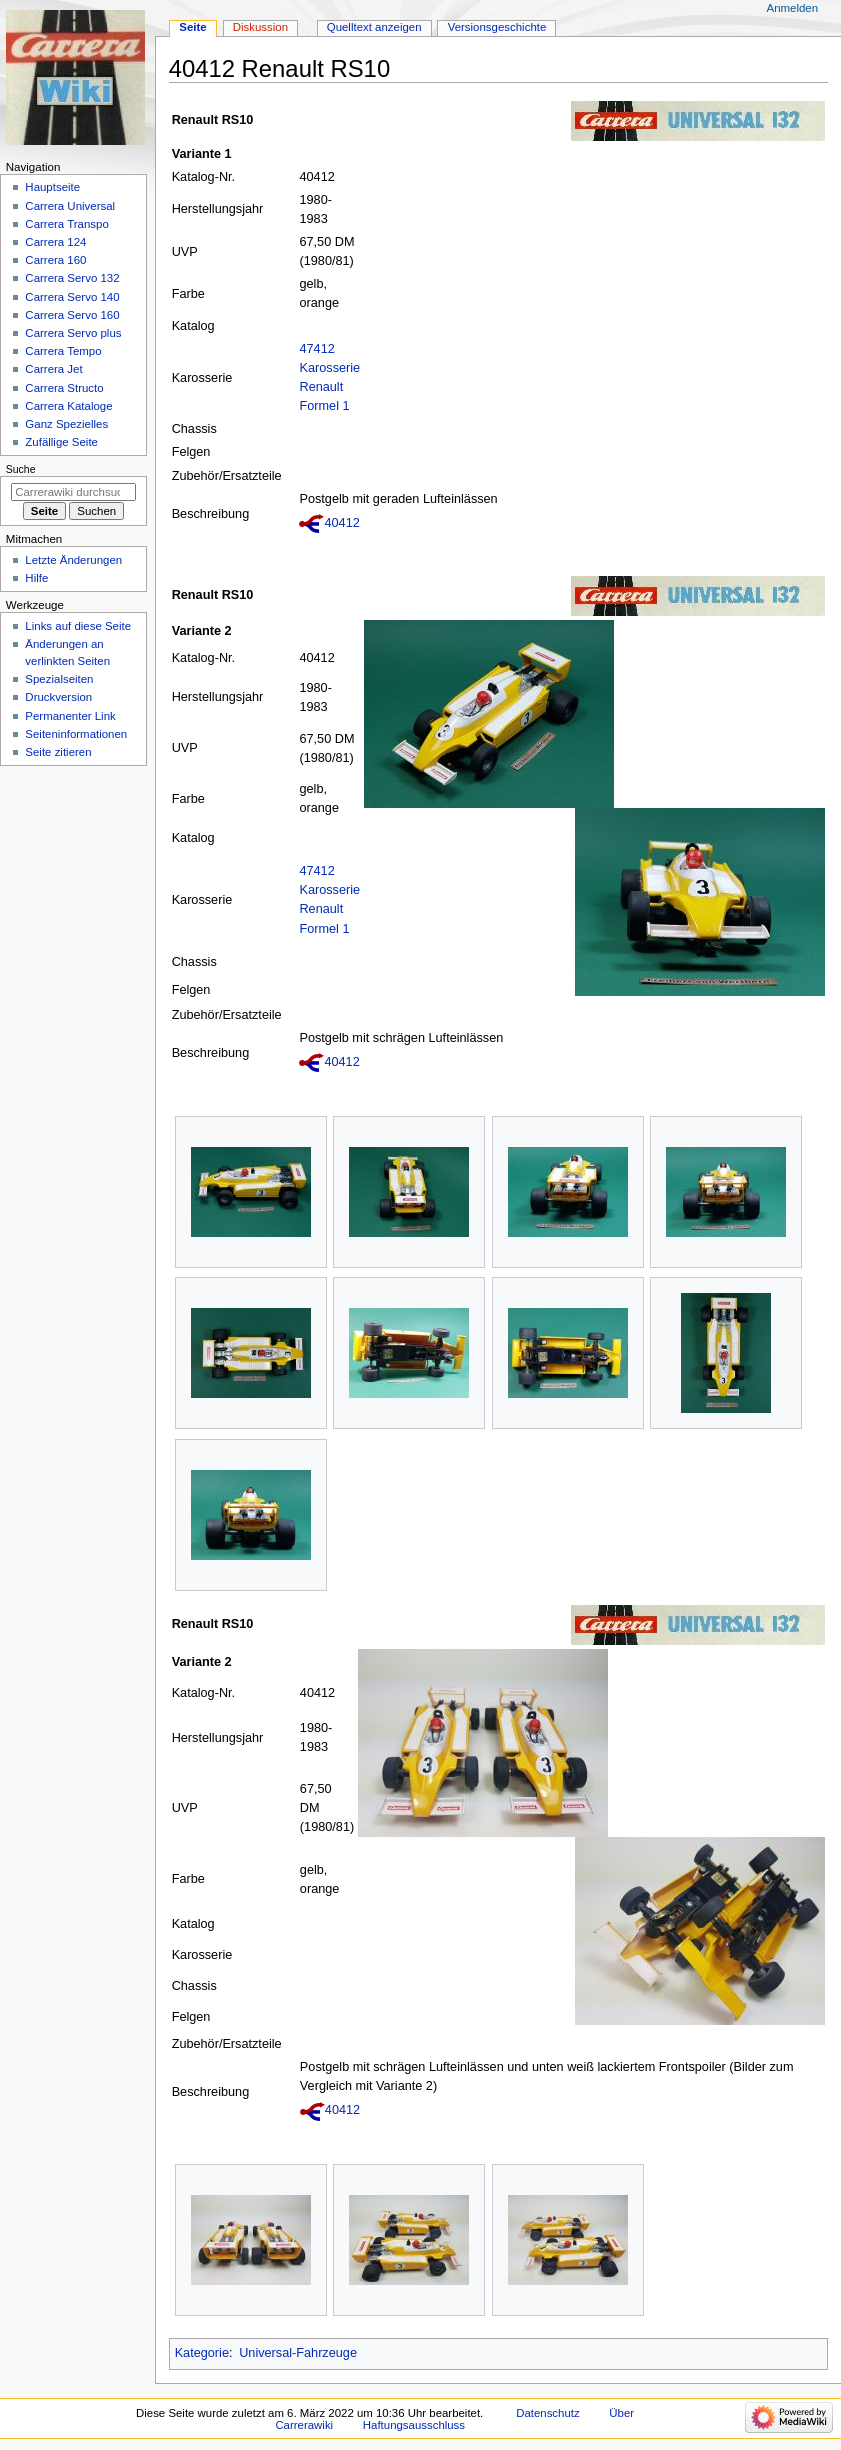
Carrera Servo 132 (72, 278)
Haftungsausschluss (414, 2425)
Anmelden (793, 8)
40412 (341, 523)
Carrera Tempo (63, 351)
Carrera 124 (55, 242)
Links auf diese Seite (78, 626)
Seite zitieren (58, 752)
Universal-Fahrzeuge (298, 2353)
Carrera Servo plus (73, 333)
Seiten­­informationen (76, 734)
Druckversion (58, 697)
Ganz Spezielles (66, 424)
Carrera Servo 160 (72, 315)
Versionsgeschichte (497, 27)
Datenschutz (548, 2413)
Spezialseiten (59, 679)
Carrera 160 (55, 260)
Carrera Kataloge (68, 406)
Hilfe (36, 578)
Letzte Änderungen (73, 560)
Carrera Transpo (66, 224)
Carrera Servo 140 (72, 297)
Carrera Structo (64, 388)
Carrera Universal (70, 206)
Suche (21, 469)
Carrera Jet (53, 369)
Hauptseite (52, 187)
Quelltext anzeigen (374, 27)
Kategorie (202, 2353)
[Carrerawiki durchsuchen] (73, 492)
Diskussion (260, 27)
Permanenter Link (70, 716)
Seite (192, 27)
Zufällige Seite (61, 442)
